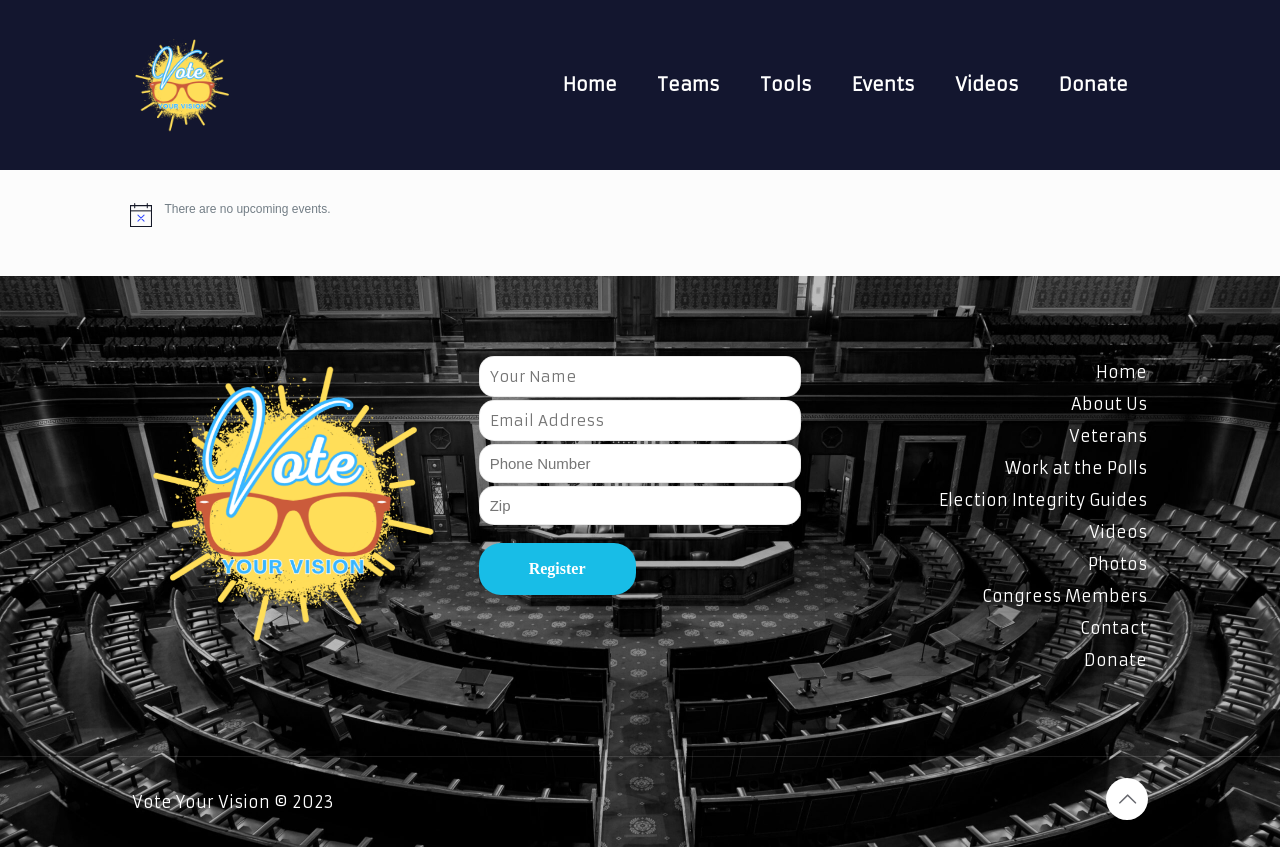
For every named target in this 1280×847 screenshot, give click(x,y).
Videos (1118, 532)
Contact (1113, 628)
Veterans (1108, 436)
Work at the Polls (1076, 468)
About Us (1109, 404)
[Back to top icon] (1127, 799)
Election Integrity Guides (1043, 500)
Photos (1117, 564)
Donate (1115, 660)
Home (1121, 372)
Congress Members (1064, 596)
